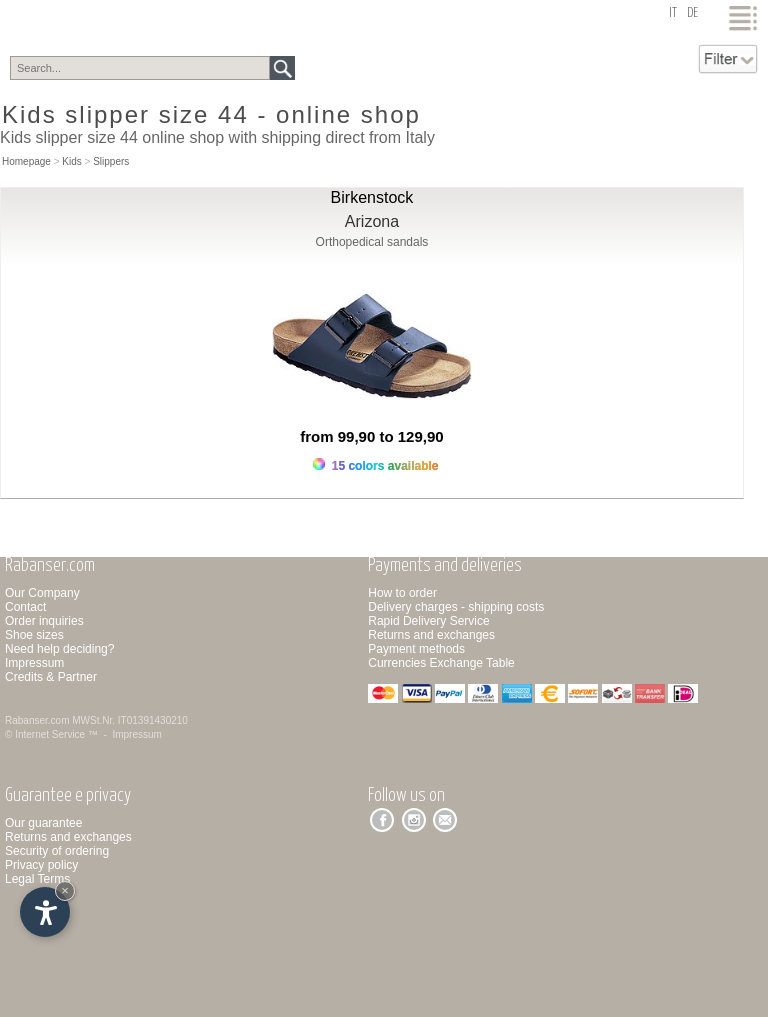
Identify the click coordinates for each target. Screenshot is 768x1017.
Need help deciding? (59, 649)
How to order (402, 593)
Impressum (34, 663)
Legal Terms (37, 879)
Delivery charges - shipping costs (456, 607)
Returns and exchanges (431, 635)
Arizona (372, 221)
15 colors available (375, 465)
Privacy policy (41, 865)
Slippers (111, 161)
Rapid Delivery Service (428, 621)
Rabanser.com (37, 720)
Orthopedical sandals (372, 242)
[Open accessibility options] (45, 912)
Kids (71, 161)
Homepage (26, 161)
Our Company (42, 593)
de (692, 13)
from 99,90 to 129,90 (371, 436)
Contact (25, 607)
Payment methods (416, 649)
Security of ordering (57, 851)
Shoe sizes (34, 635)
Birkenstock (372, 197)
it (673, 13)
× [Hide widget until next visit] (65, 890)
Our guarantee (43, 823)
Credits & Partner (51, 677)
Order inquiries (44, 621)
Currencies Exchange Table (441, 663)
